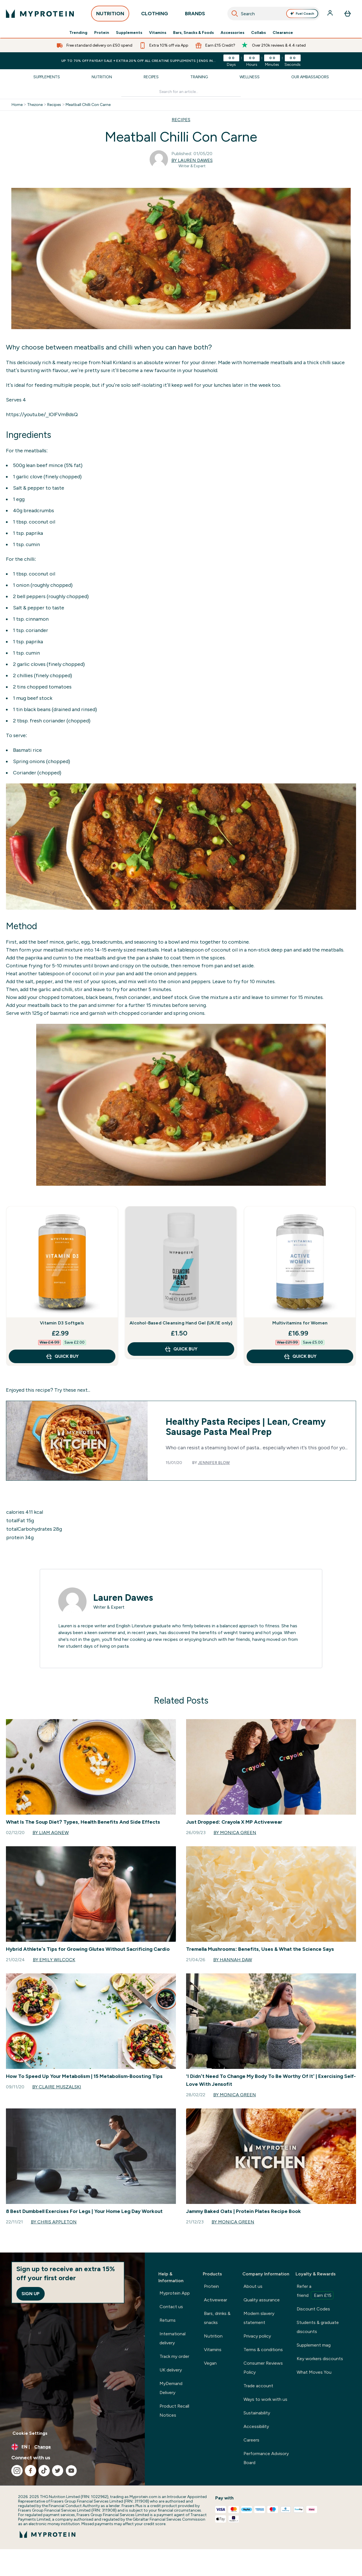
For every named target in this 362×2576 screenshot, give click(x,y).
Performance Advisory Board (266, 2458)
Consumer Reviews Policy (263, 2367)
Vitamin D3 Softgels (62, 1323)
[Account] (330, 14)
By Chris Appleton (54, 2222)
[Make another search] (181, 92)
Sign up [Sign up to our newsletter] (30, 2293)
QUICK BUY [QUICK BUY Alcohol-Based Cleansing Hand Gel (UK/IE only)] (180, 1349)
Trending (78, 33)
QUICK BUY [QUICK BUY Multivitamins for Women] (299, 1356)
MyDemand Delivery (171, 2388)
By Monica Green (235, 1832)
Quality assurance (262, 2300)
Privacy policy (257, 2336)
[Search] (235, 13)
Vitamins (157, 33)
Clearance (283, 33)
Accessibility (256, 2426)
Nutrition (102, 77)
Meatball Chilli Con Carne (88, 105)
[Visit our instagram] (17, 2470)
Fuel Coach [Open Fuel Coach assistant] (302, 13)
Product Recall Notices (174, 2410)
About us (253, 2286)
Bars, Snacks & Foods (193, 33)
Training (199, 77)
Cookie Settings (30, 2433)
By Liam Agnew (51, 1832)
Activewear (215, 2300)
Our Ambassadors (310, 77)
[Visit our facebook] (30, 2470)
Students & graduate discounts (318, 2327)
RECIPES (181, 119)
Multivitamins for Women (299, 1323)
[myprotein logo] (40, 13)
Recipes (151, 77)
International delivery (173, 2338)
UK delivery (171, 2370)
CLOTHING (154, 15)
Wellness (250, 77)
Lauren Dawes (123, 1598)
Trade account (258, 2385)
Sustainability (257, 2413)
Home (17, 105)
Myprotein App (175, 2293)
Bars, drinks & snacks (217, 2318)
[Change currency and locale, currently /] (72, 2446)
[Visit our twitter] (57, 2470)
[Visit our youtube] (71, 2470)
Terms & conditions (263, 2349)
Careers (251, 2440)
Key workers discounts (320, 2358)
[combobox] (273, 13)
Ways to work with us (265, 2399)
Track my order (174, 2356)
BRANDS (195, 15)
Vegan (210, 2363)
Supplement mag (314, 2345)
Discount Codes (313, 2309)
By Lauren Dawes (192, 160)
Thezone (35, 105)
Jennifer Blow (214, 1462)
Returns (168, 2320)
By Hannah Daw (232, 1959)
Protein (101, 33)
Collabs (258, 33)
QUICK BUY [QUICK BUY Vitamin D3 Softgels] (62, 1356)
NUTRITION (110, 15)
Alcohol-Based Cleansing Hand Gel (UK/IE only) (181, 1323)
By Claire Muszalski (56, 2087)
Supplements (129, 33)
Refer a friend (315, 2291)
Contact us (171, 2306)
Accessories (232, 33)
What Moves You (314, 2372)
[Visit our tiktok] (44, 2470)
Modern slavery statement (259, 2318)
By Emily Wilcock (54, 1959)
